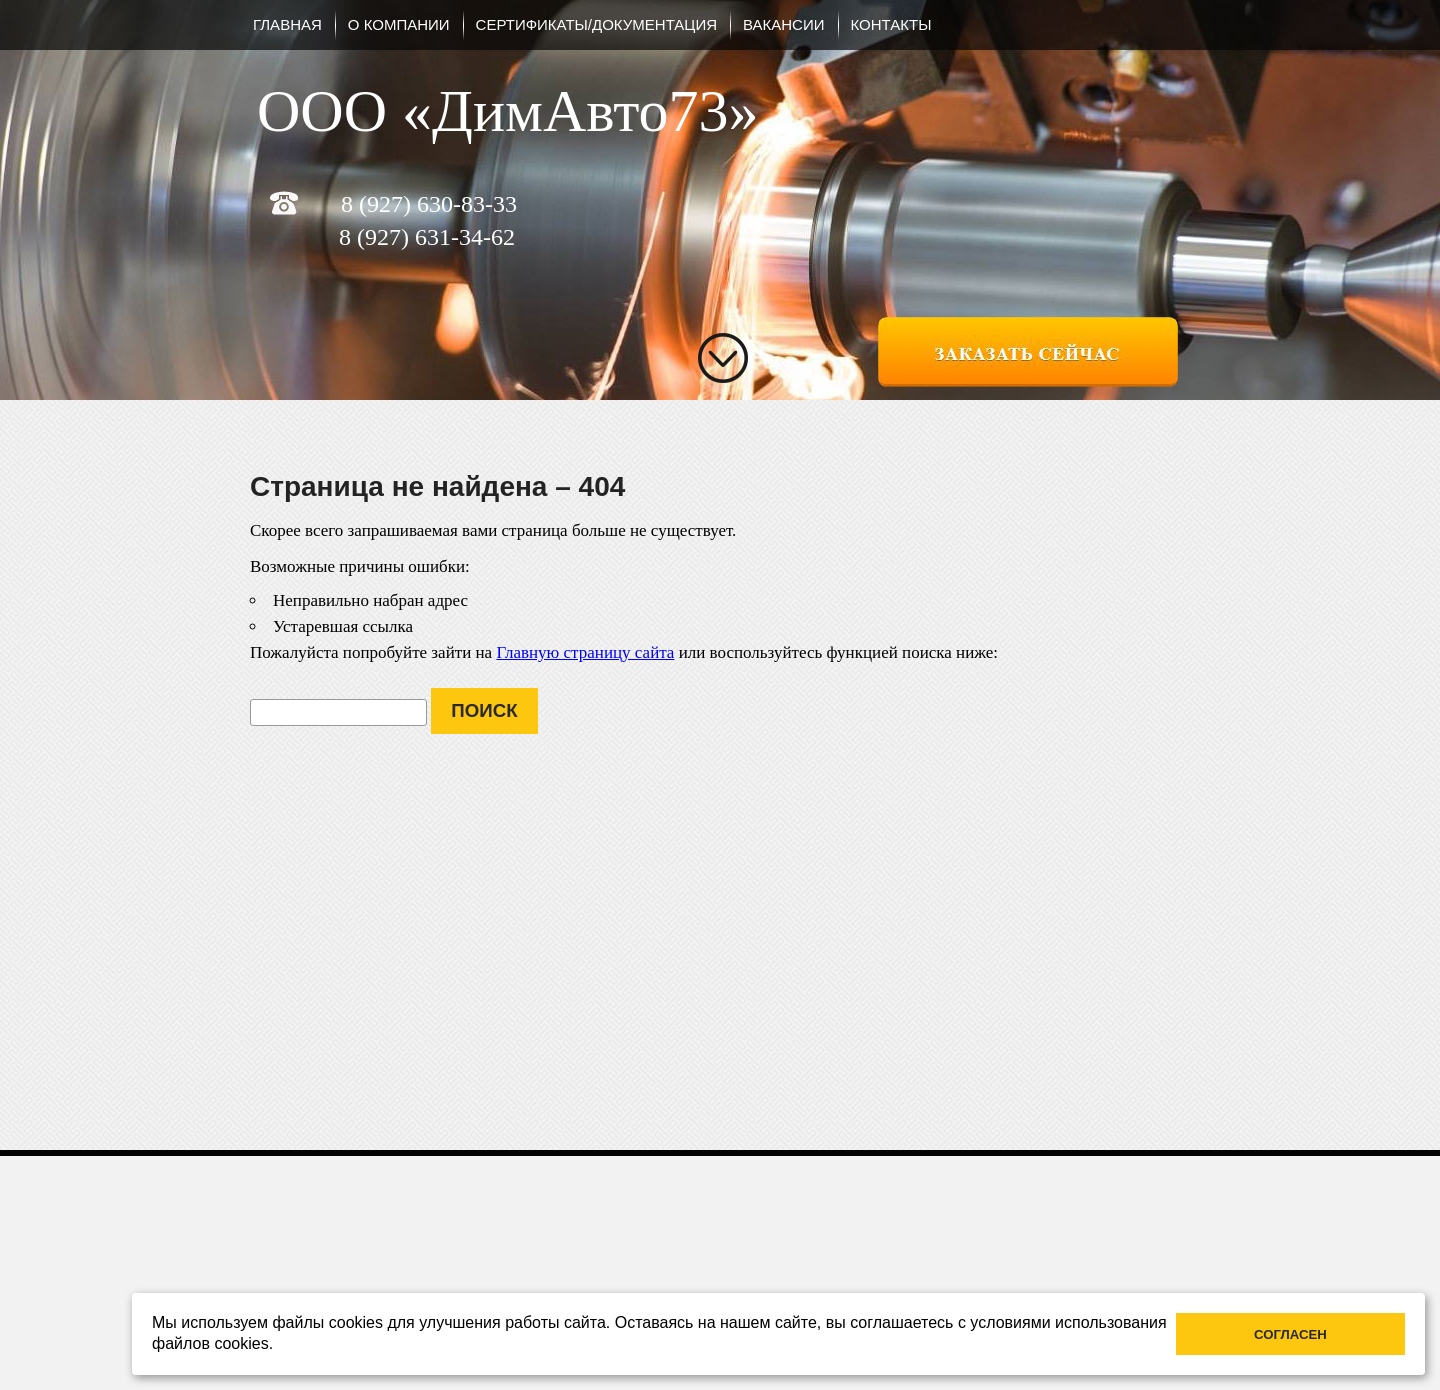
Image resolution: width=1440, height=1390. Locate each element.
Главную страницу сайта (585, 652)
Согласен (1290, 1334)
